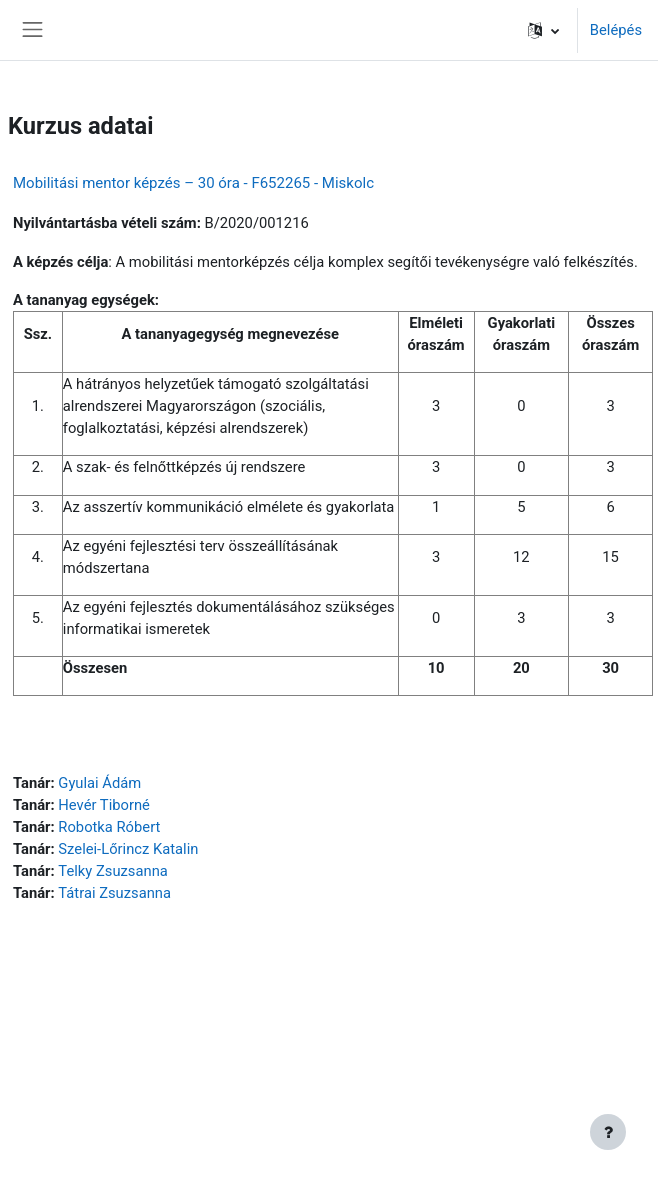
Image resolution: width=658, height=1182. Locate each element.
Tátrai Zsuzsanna (114, 893)
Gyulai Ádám (99, 783)
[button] (543, 30)
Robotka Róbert (109, 827)
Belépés (616, 30)
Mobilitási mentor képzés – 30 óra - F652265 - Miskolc (193, 183)
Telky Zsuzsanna (112, 871)
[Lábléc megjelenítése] (608, 1132)
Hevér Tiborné (104, 805)
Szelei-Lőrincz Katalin (128, 849)
